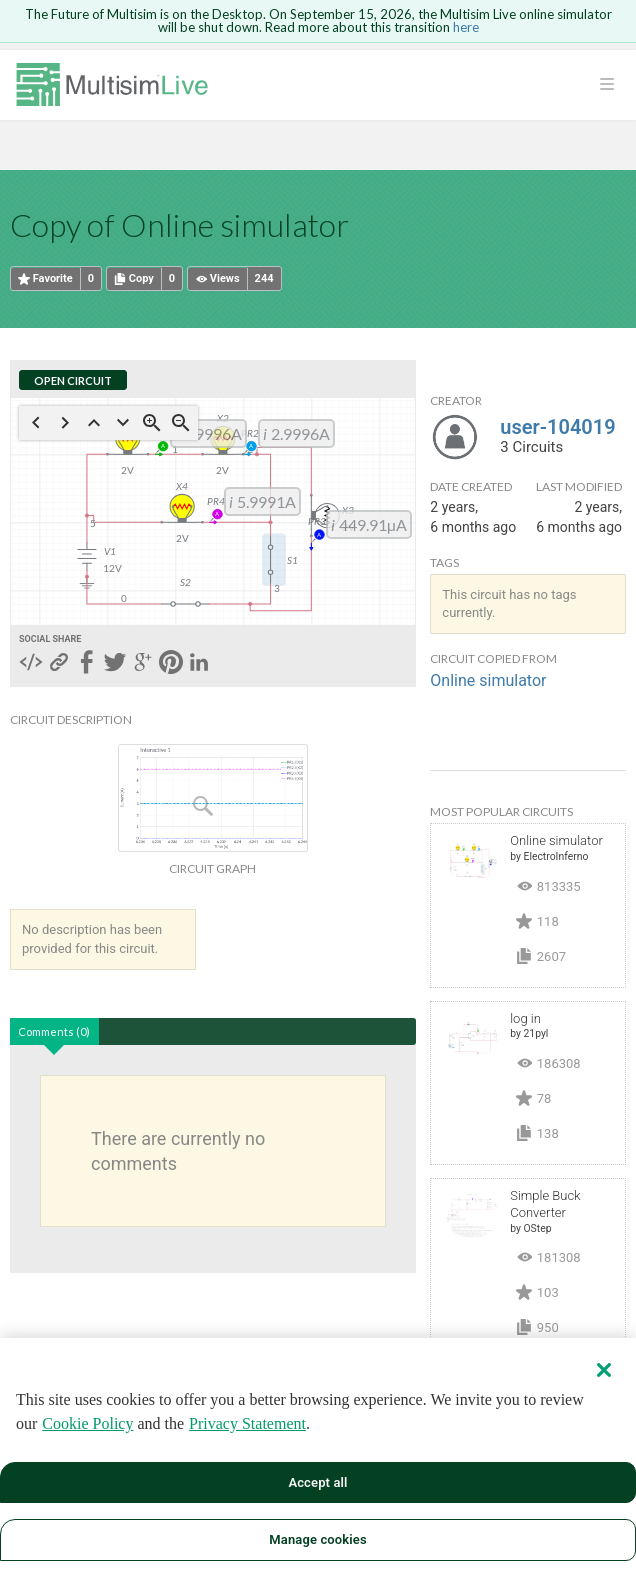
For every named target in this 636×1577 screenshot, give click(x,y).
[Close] (604, 1370)
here (466, 27)
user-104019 (557, 427)
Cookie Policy (87, 1423)
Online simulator (488, 680)
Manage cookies (317, 1539)
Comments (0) (54, 1031)
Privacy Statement (247, 1423)
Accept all (317, 1482)
